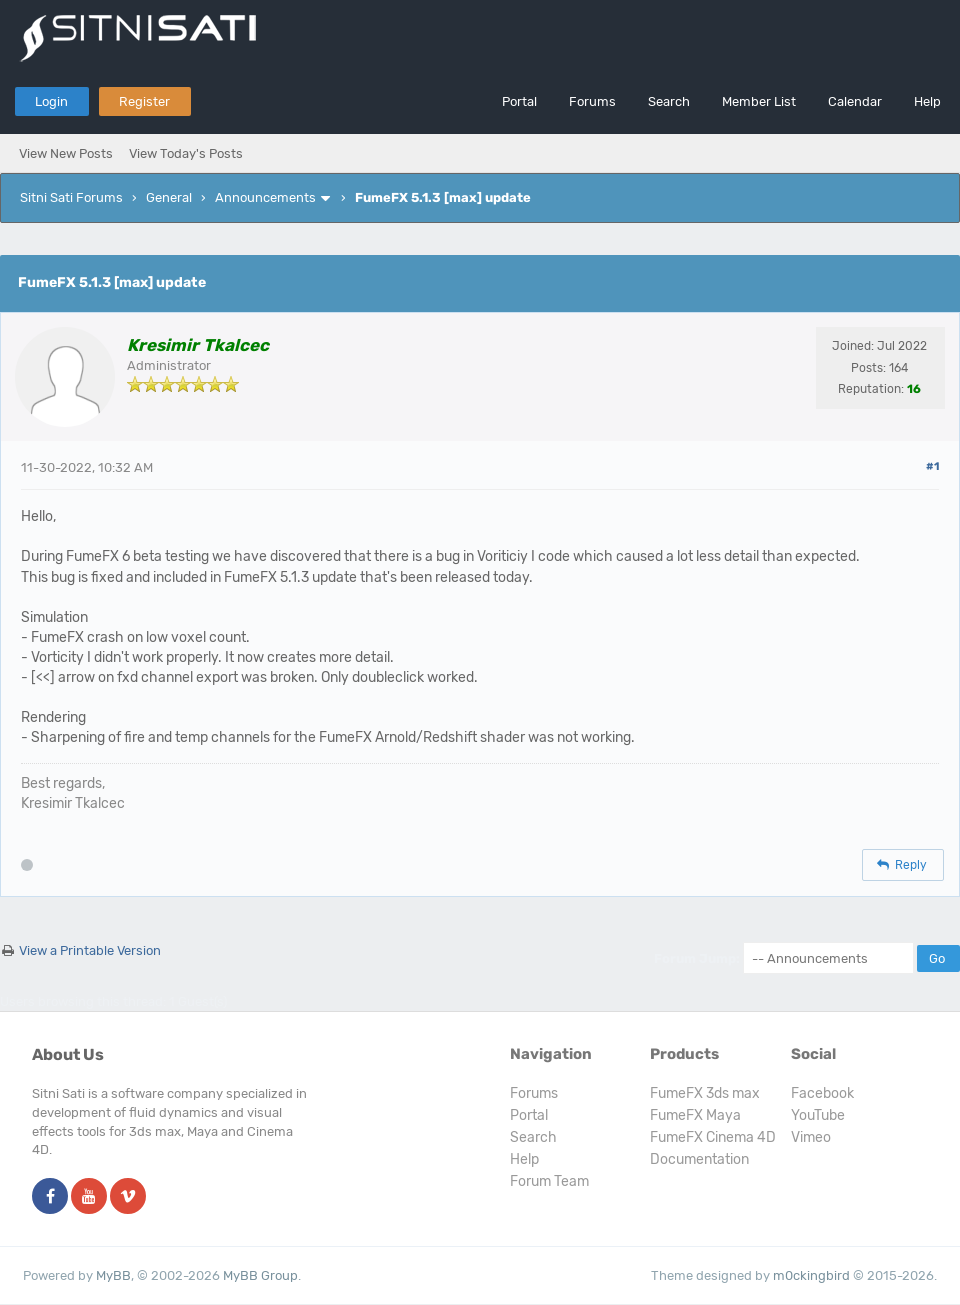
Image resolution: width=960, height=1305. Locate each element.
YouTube (818, 1115)
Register (144, 101)
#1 (932, 466)
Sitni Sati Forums (71, 197)
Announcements (265, 197)
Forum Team (549, 1181)
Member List (759, 101)
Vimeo (811, 1137)
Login (51, 101)
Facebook (822, 1093)
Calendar (855, 101)
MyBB (113, 1275)
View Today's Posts (186, 153)
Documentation (699, 1159)
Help (927, 101)
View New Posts (66, 153)
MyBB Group (260, 1275)
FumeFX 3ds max (705, 1093)
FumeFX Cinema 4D (713, 1137)
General (169, 197)
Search (669, 101)
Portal (519, 101)
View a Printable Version (90, 950)
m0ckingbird (811, 1275)
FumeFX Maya (695, 1115)
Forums (592, 101)
